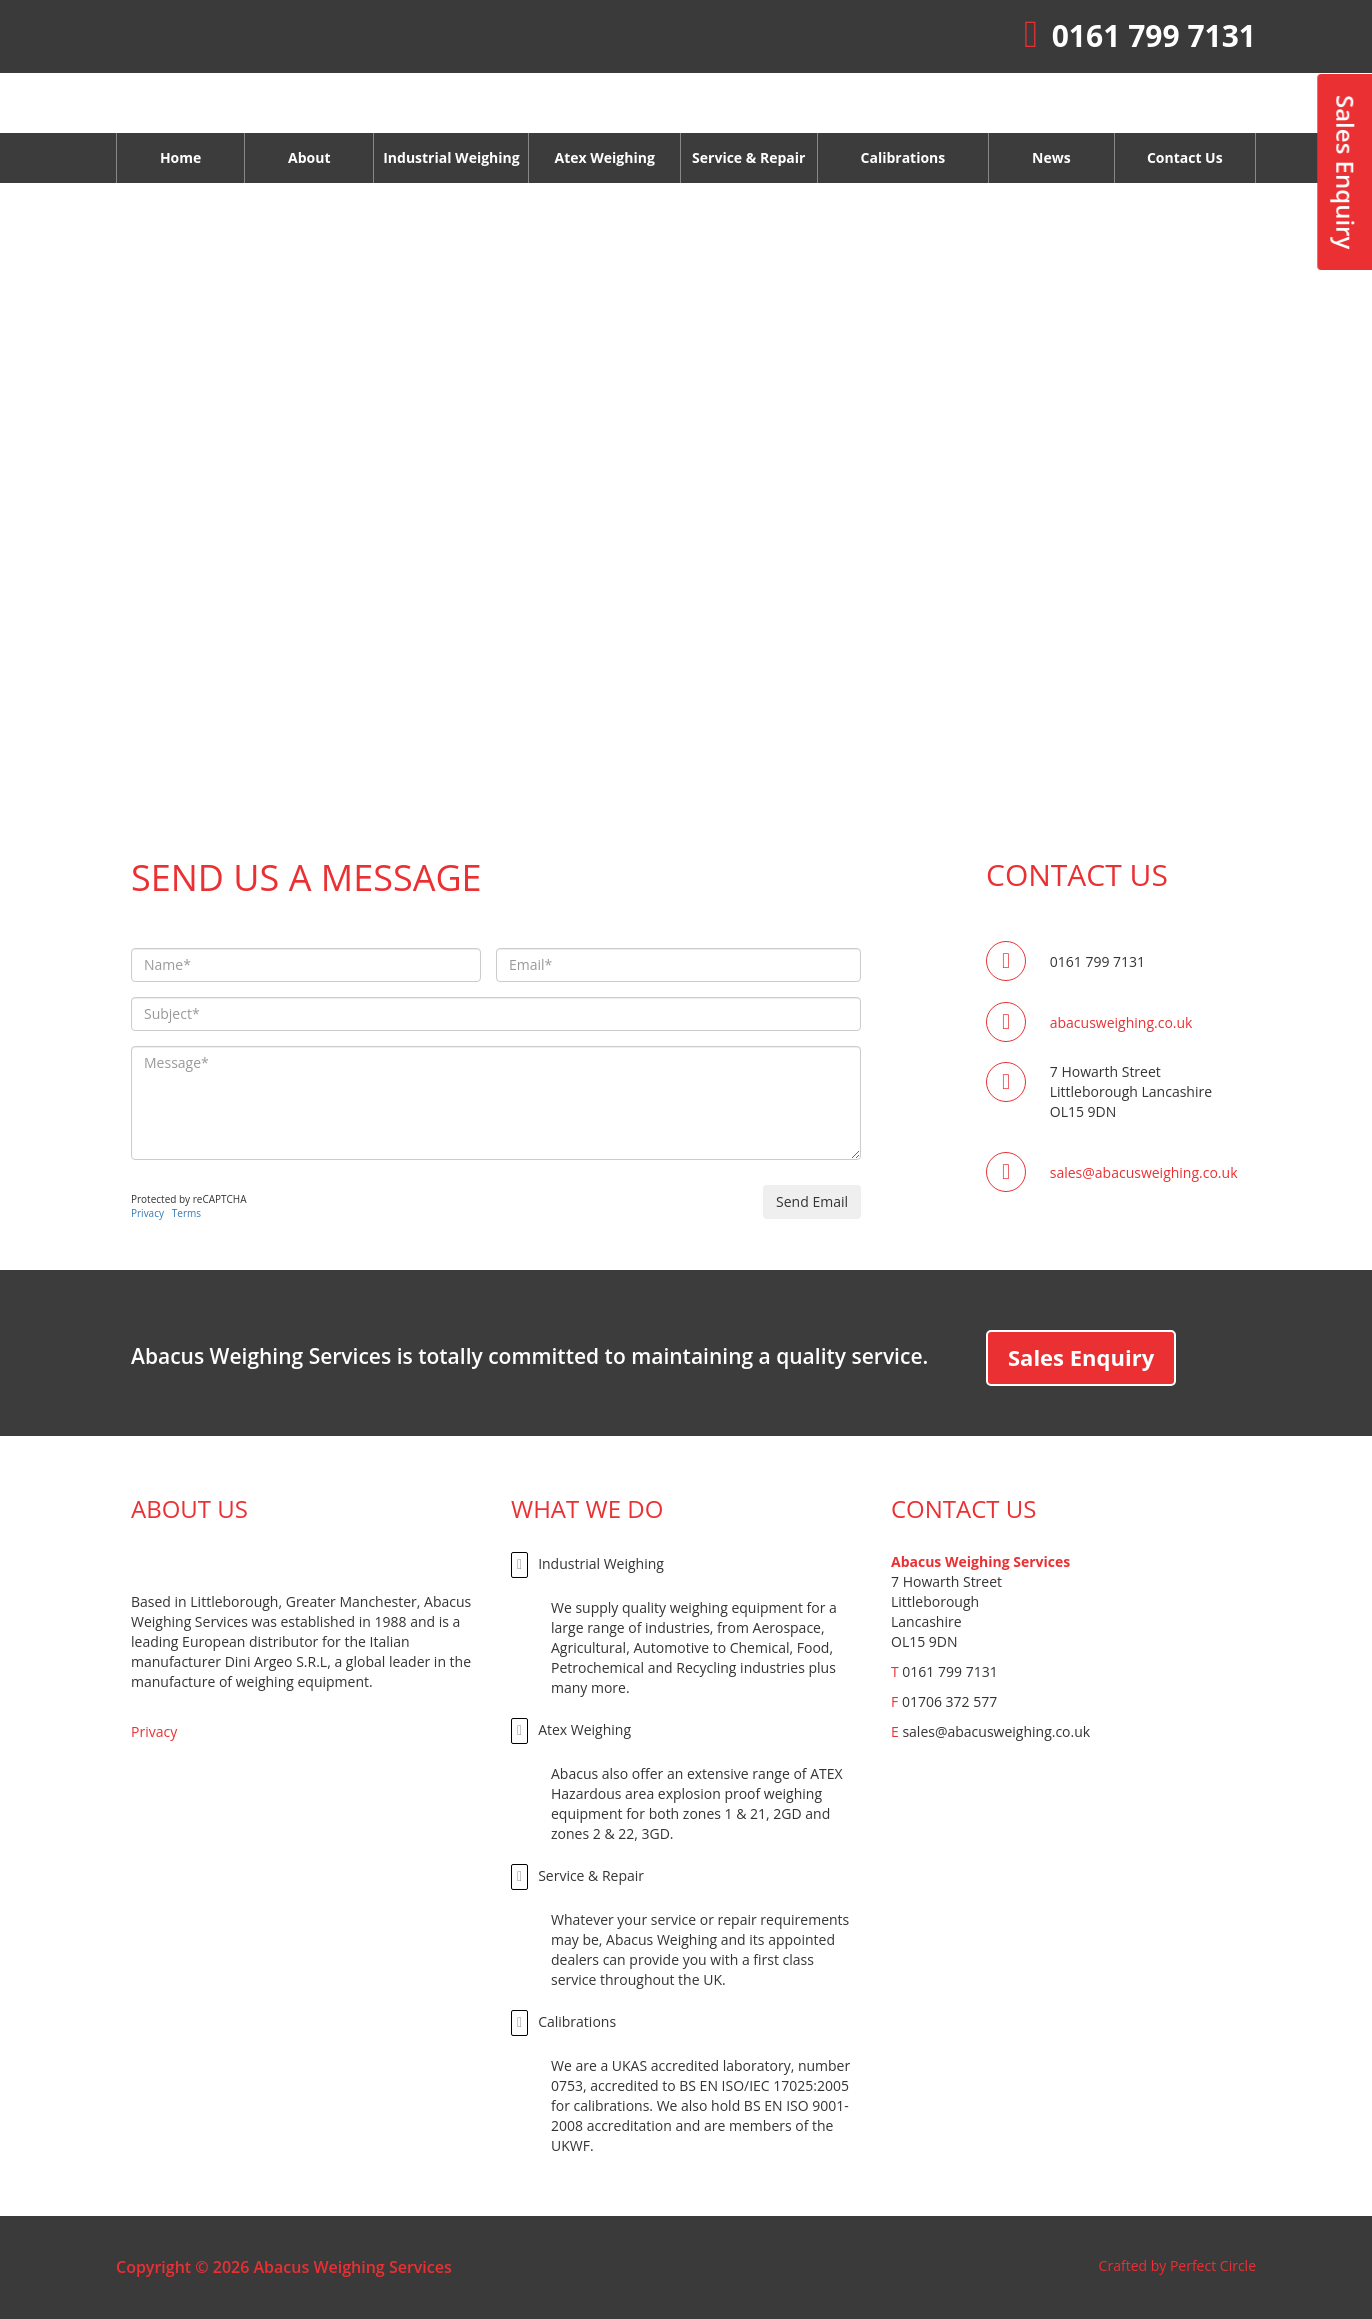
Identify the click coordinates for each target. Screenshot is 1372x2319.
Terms (186, 1213)
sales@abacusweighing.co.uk (1144, 1172)
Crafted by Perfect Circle (1177, 2265)
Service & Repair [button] (748, 157)
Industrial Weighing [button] (451, 157)
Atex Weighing (571, 1731)
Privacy (147, 1213)
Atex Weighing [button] (604, 157)
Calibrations (903, 157)
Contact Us (1185, 157)
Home (180, 157)
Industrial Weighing (587, 1565)
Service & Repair (577, 1877)
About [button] (309, 157)
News (1051, 157)
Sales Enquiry (1081, 1357)
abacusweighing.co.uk (1121, 1022)
